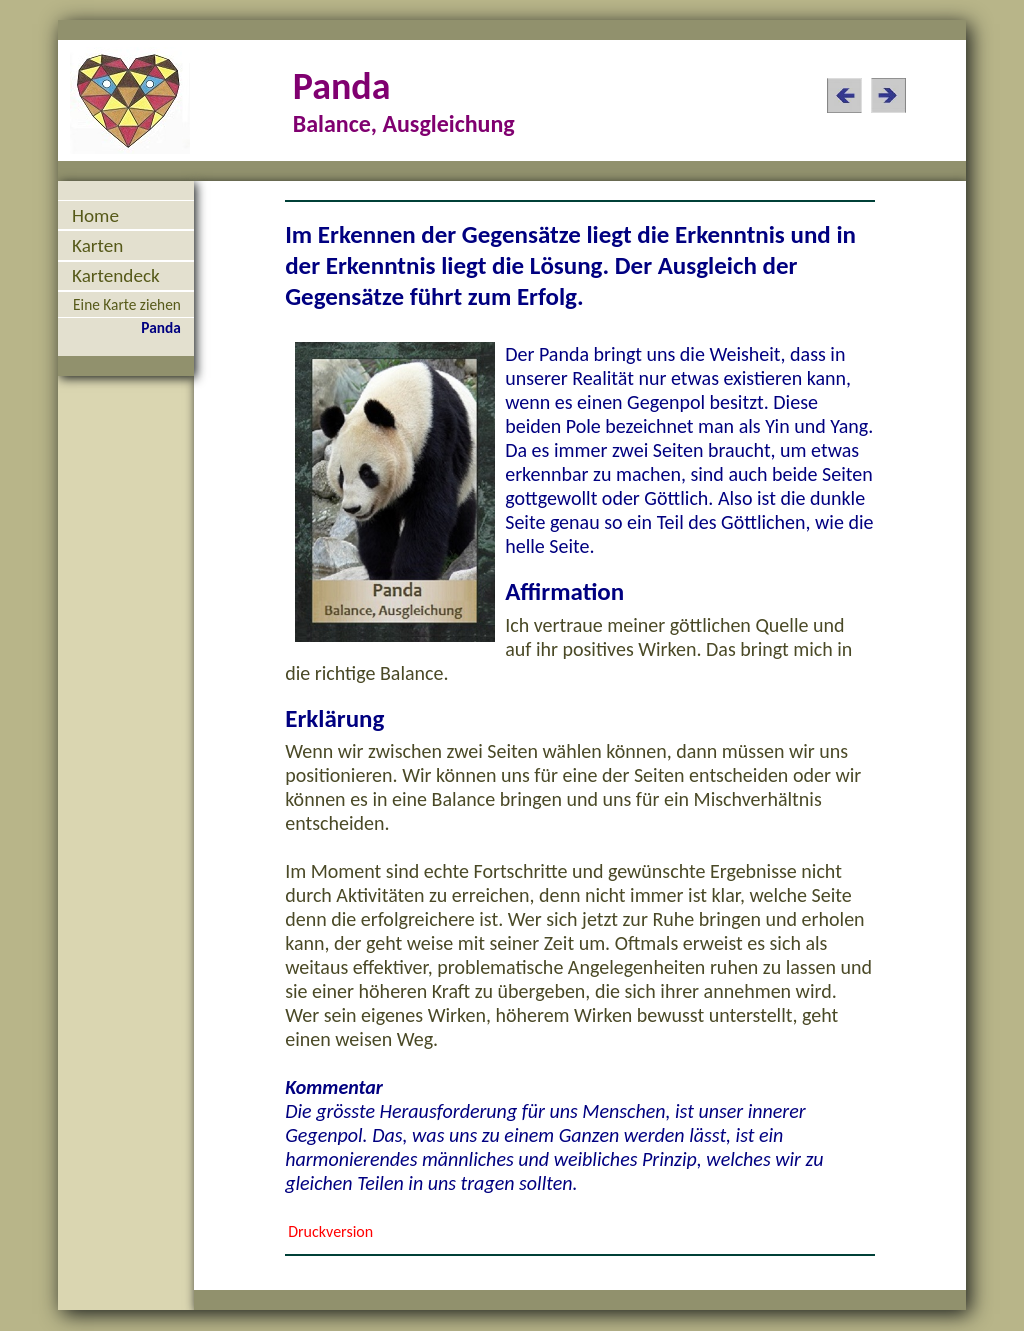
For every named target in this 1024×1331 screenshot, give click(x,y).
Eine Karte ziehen (127, 304)
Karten (97, 245)
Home (95, 215)
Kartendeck (116, 275)
